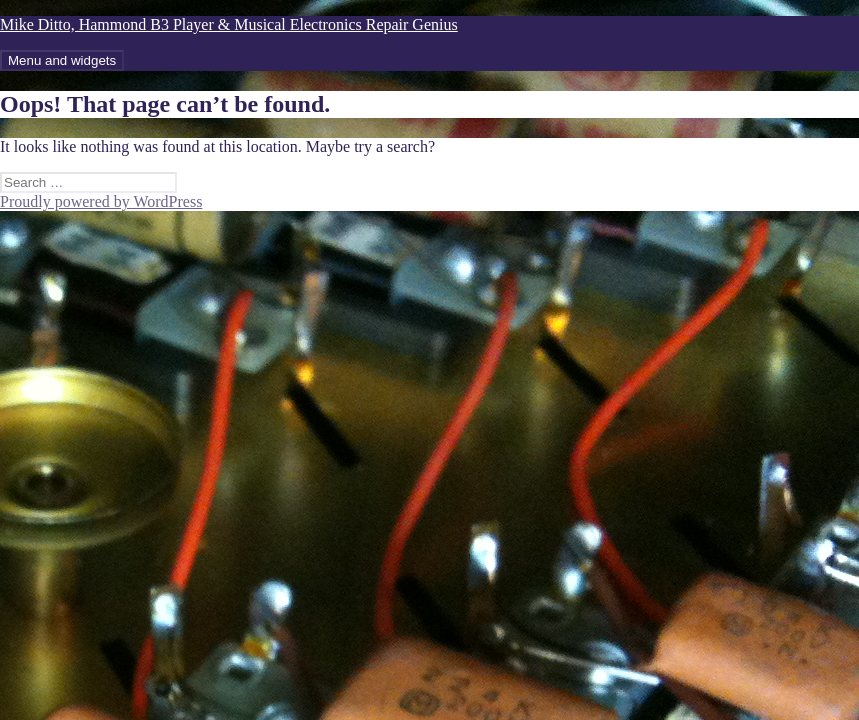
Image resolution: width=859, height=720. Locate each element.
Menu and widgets (62, 60)
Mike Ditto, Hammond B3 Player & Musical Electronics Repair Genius (229, 24)
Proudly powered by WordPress (101, 201)
